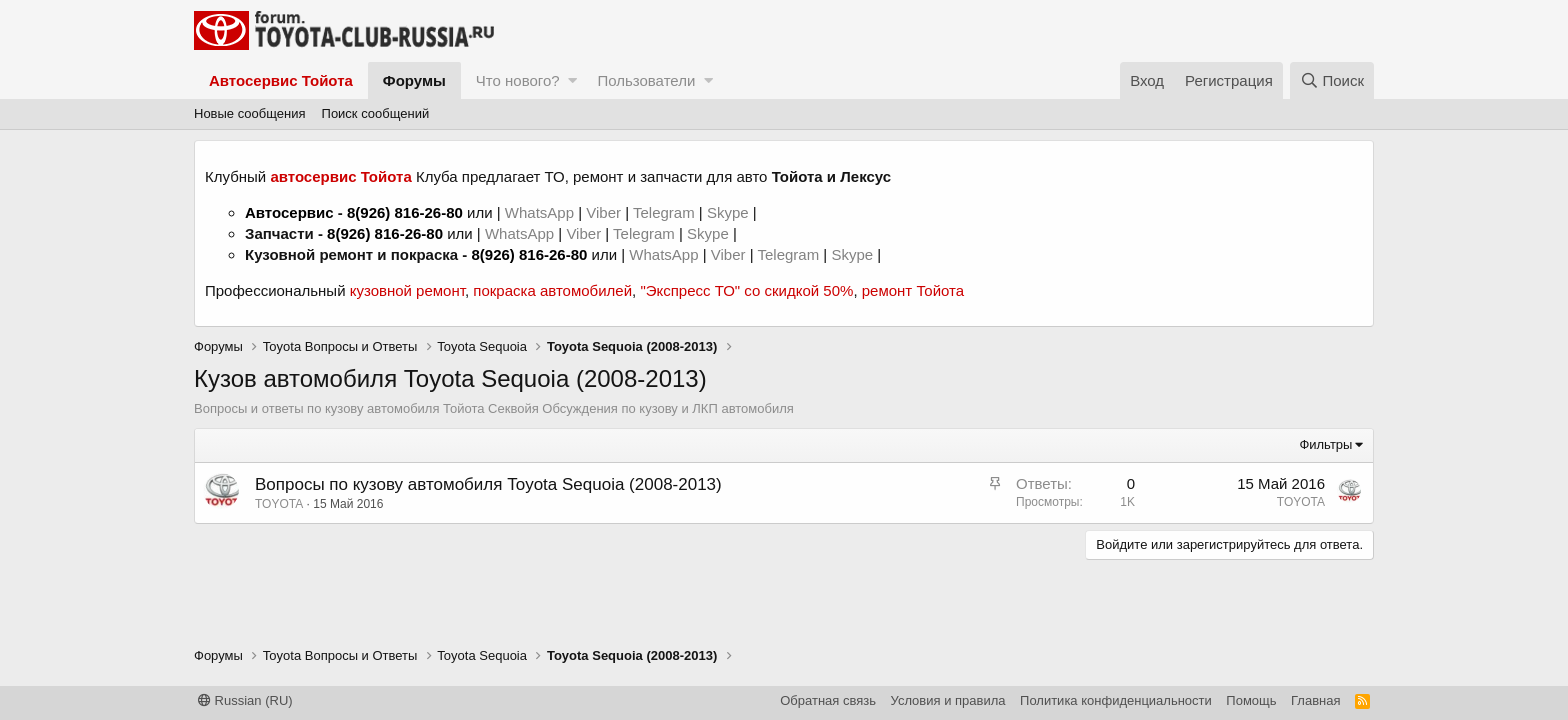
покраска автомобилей (552, 290)
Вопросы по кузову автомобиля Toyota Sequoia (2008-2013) (488, 484)
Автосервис (289, 212)
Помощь (1251, 700)
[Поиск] (1332, 80)
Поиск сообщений (376, 113)
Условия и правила (948, 700)
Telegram (666, 212)
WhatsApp (541, 212)
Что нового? (518, 80)
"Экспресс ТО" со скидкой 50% (746, 290)
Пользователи (646, 80)
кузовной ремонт (407, 290)
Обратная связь (828, 700)
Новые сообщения (250, 113)
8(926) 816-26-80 (405, 212)
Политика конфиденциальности (1116, 700)
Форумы (414, 80)
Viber (603, 212)
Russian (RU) (245, 700)
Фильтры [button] (1325, 444)
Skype (730, 212)
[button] (572, 80)
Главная (1315, 700)
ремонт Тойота (913, 290)
